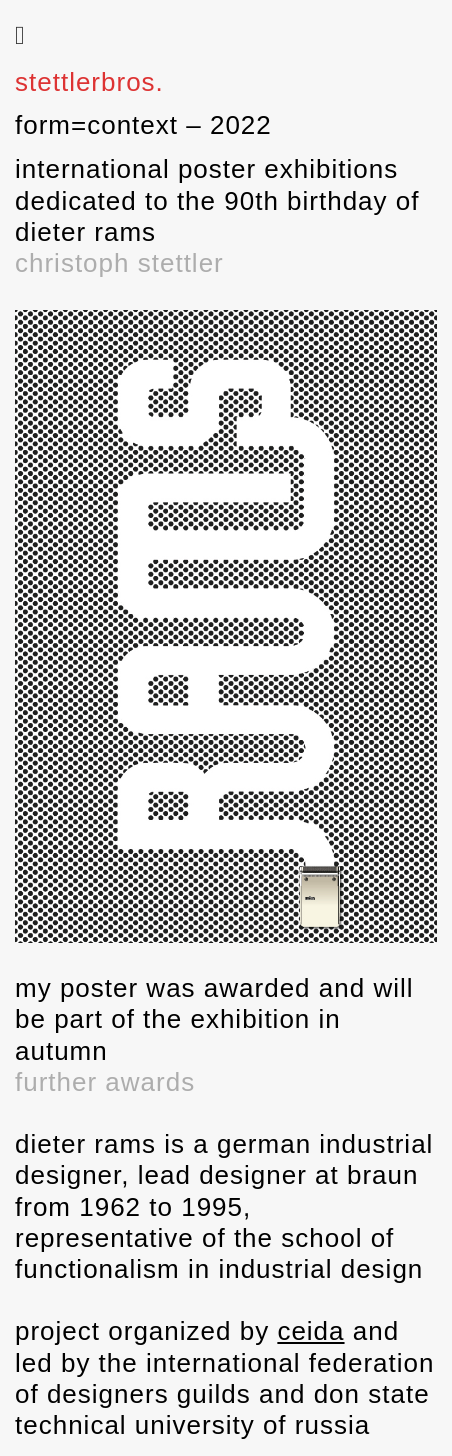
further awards (105, 1082)
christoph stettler (119, 263)
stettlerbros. (89, 82)
